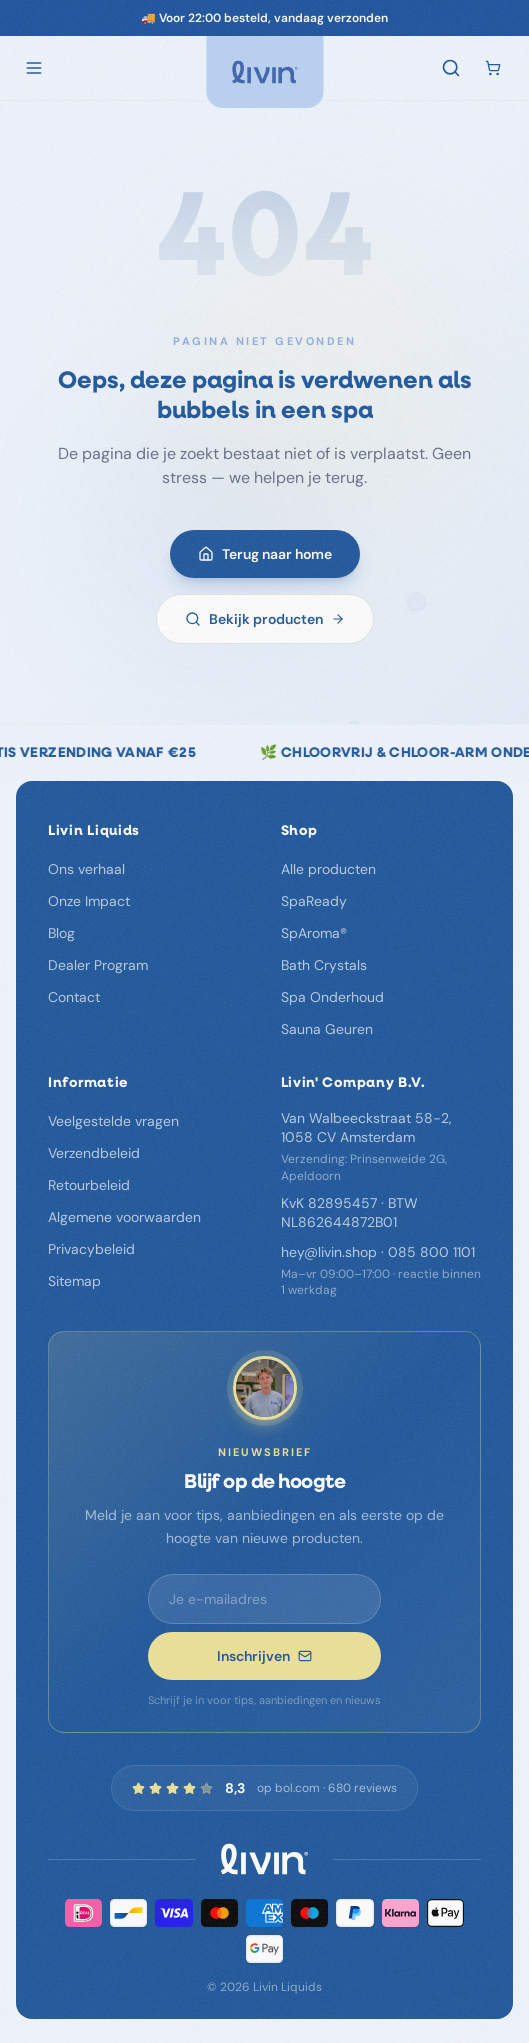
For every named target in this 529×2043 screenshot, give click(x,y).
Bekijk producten (265, 622)
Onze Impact (89, 901)
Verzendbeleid (94, 1153)
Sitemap (74, 1281)
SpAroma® (314, 933)
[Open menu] (34, 68)
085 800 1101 (431, 1252)
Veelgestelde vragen (113, 1121)
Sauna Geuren (327, 1029)
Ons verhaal (86, 869)
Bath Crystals (324, 965)
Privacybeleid (91, 1249)
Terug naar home (265, 557)
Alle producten (328, 869)
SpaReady (314, 901)
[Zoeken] (451, 68)
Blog (61, 933)
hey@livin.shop (329, 1252)
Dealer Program (98, 965)
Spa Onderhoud (332, 997)
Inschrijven (264, 1656)
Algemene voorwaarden (124, 1217)
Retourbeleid (89, 1185)
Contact (74, 997)
